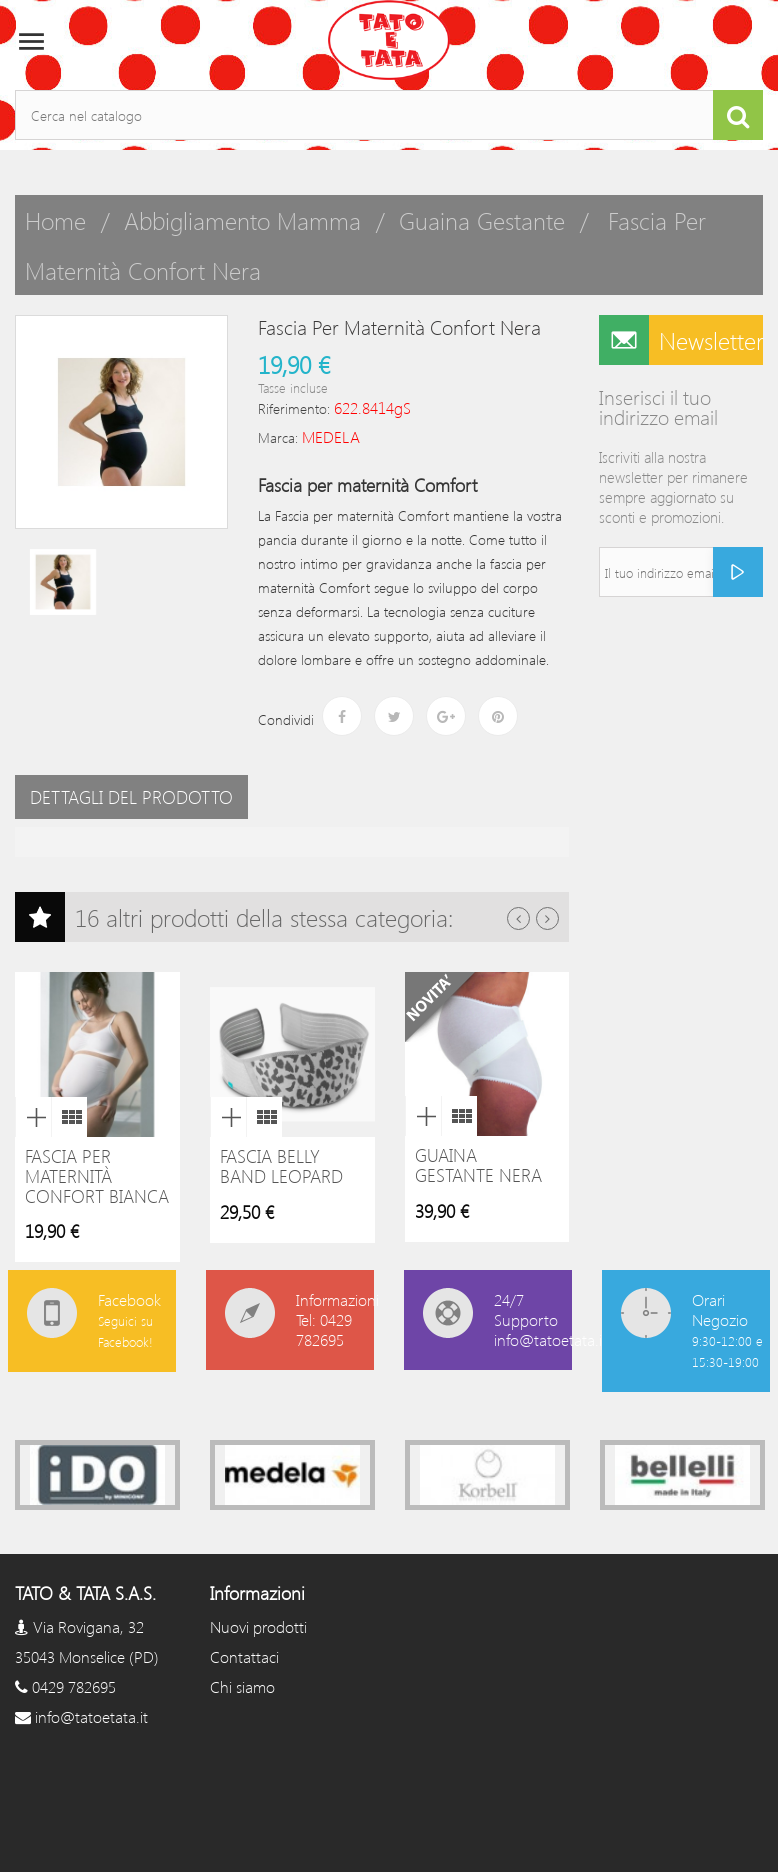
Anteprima (33, 1117)
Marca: (278, 437)
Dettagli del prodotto (131, 797)
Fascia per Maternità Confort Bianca (97, 1176)
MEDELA (331, 436)
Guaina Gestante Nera (478, 1165)
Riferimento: (294, 408)
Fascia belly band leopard (281, 1166)
